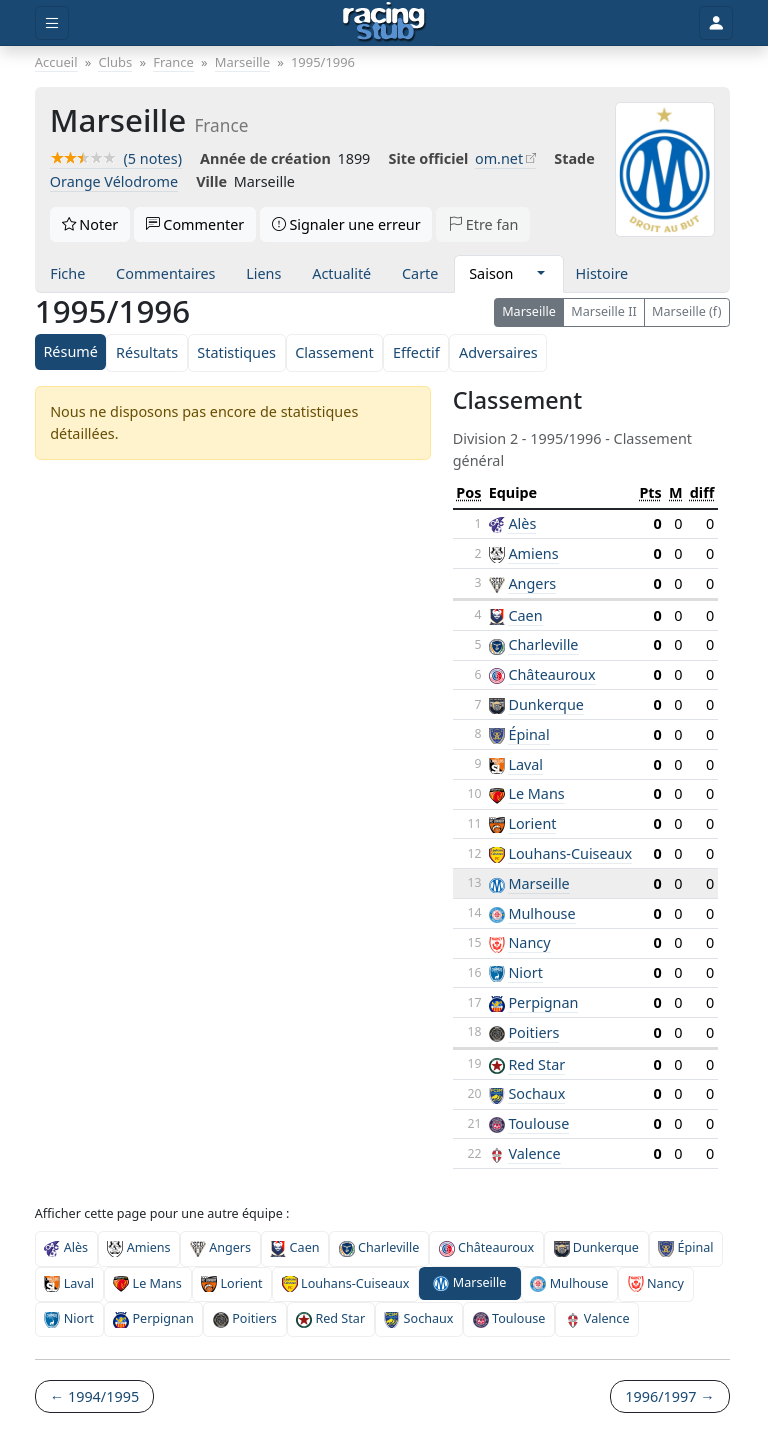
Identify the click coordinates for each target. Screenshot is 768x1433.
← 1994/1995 (94, 1396)
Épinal (528, 734)
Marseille (529, 311)
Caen (525, 615)
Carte (420, 273)
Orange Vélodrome (114, 181)
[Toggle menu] (52, 23)
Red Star (536, 1064)
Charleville (543, 644)
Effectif (416, 352)
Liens (263, 273)
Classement (334, 352)
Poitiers (533, 1032)
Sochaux (536, 1093)
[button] (540, 274)
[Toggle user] (716, 23)
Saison (491, 273)
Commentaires (165, 273)
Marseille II (604, 311)
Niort (525, 972)
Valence (534, 1153)
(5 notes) (116, 158)
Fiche (67, 273)
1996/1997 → (669, 1396)
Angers (532, 583)
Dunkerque (546, 704)
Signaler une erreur (346, 224)
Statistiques (236, 352)
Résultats (147, 352)
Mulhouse (541, 913)
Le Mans (536, 793)
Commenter (195, 224)
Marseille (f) (686, 311)
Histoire (602, 273)
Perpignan (543, 1002)
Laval (525, 764)
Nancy (529, 942)
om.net (499, 158)
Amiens (533, 553)
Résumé (70, 351)
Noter (90, 224)
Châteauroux (551, 674)
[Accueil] (384, 23)
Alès (522, 523)
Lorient (532, 823)
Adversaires (498, 352)
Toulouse (538, 1123)
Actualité (341, 273)
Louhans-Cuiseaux (570, 853)
